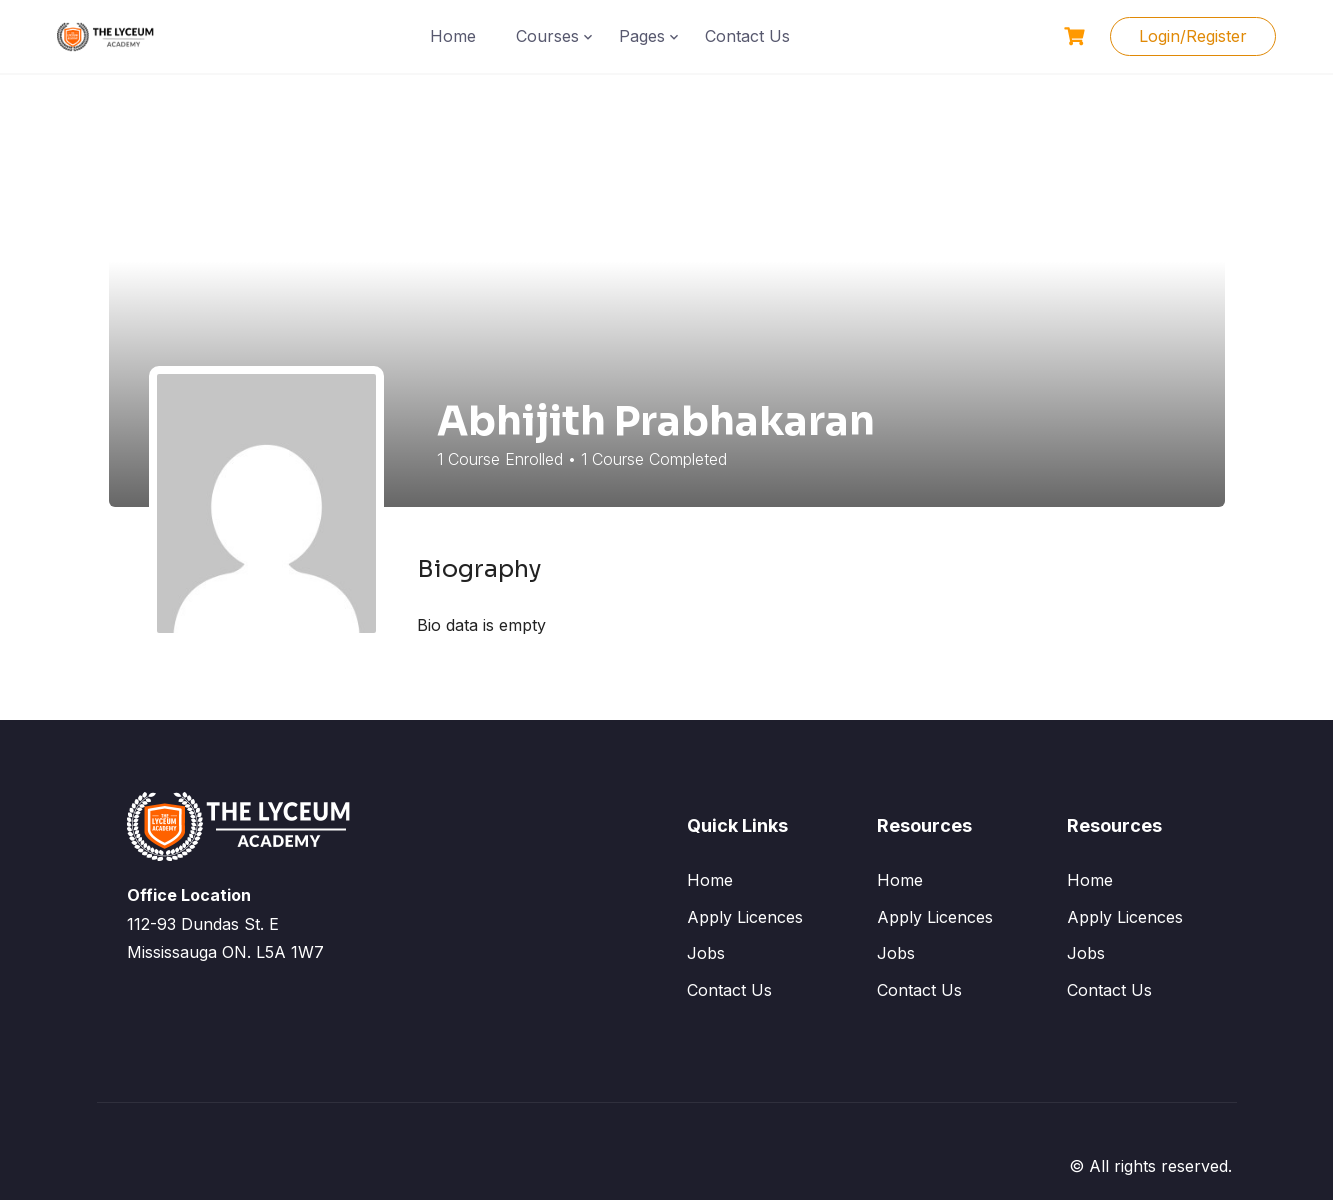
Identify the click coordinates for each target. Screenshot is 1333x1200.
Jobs (706, 953)
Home (453, 36)
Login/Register (1193, 36)
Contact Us (747, 36)
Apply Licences (745, 917)
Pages (642, 36)
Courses (547, 36)
